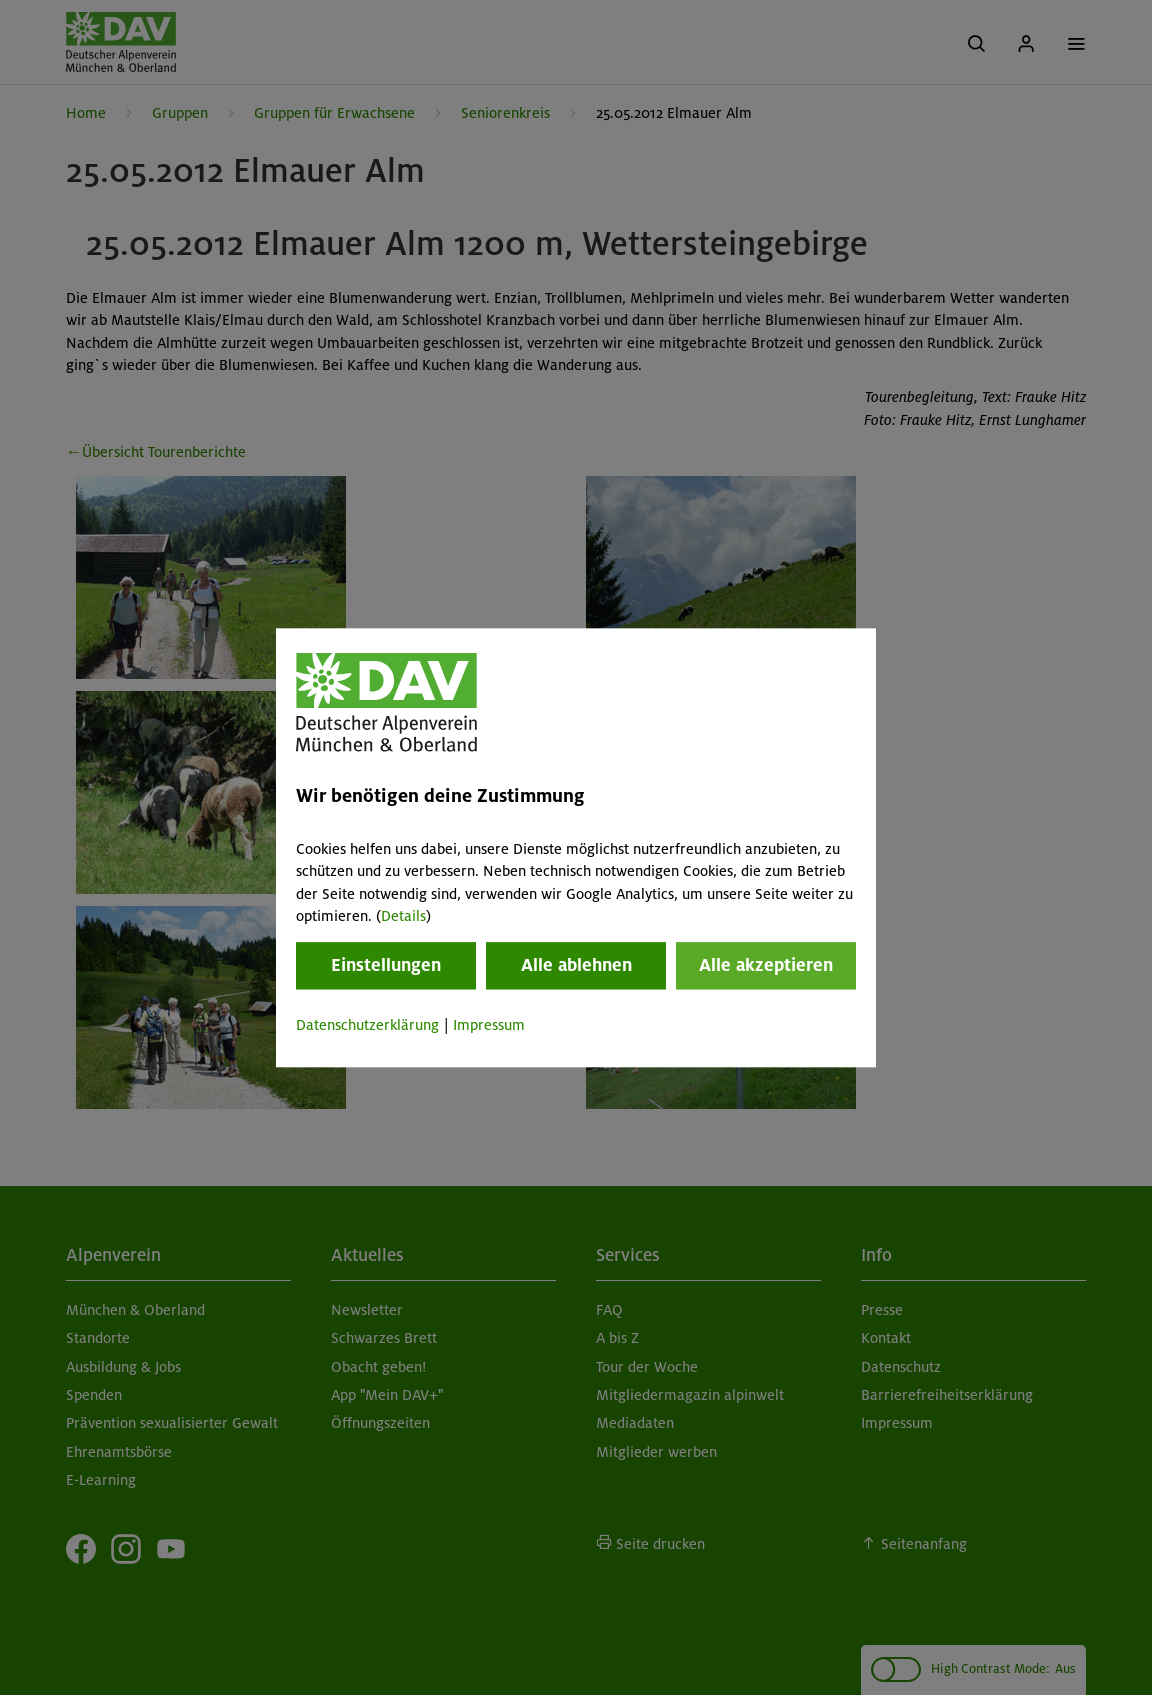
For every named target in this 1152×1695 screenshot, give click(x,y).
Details (403, 916)
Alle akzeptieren (766, 966)
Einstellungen (386, 966)
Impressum (489, 1026)
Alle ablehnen (576, 966)
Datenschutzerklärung (367, 1026)
